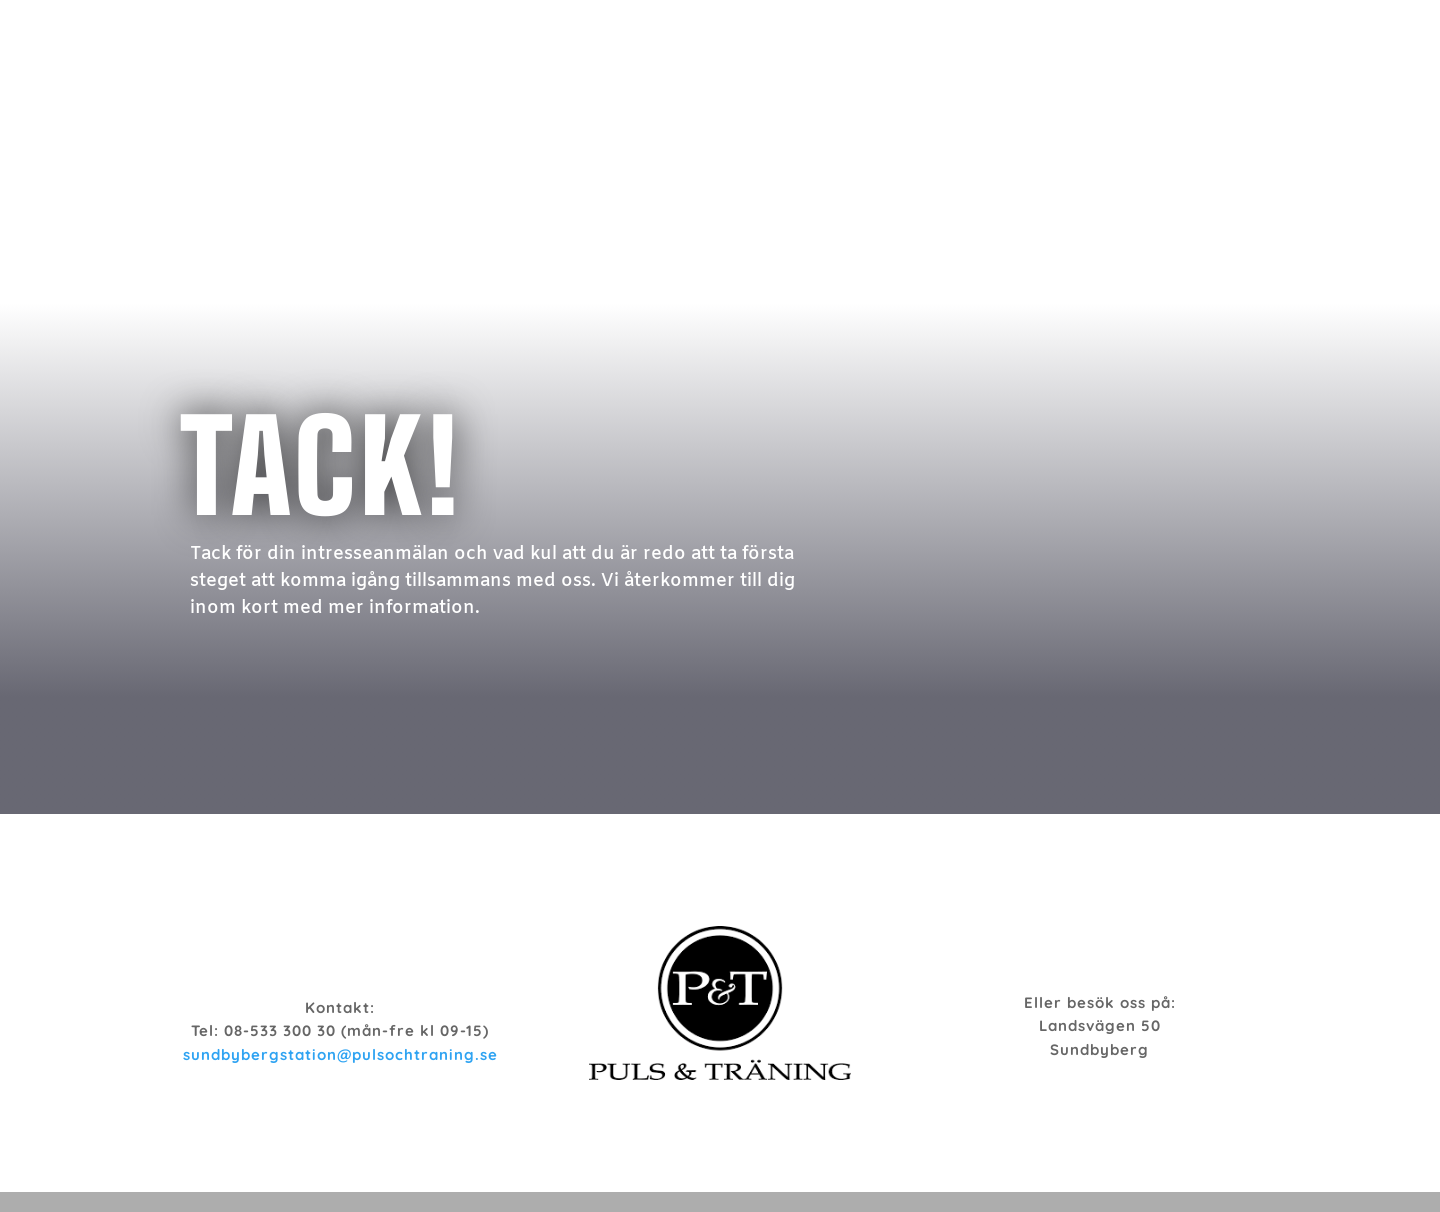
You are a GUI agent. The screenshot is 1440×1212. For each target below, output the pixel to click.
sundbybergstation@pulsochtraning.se (340, 1054)
